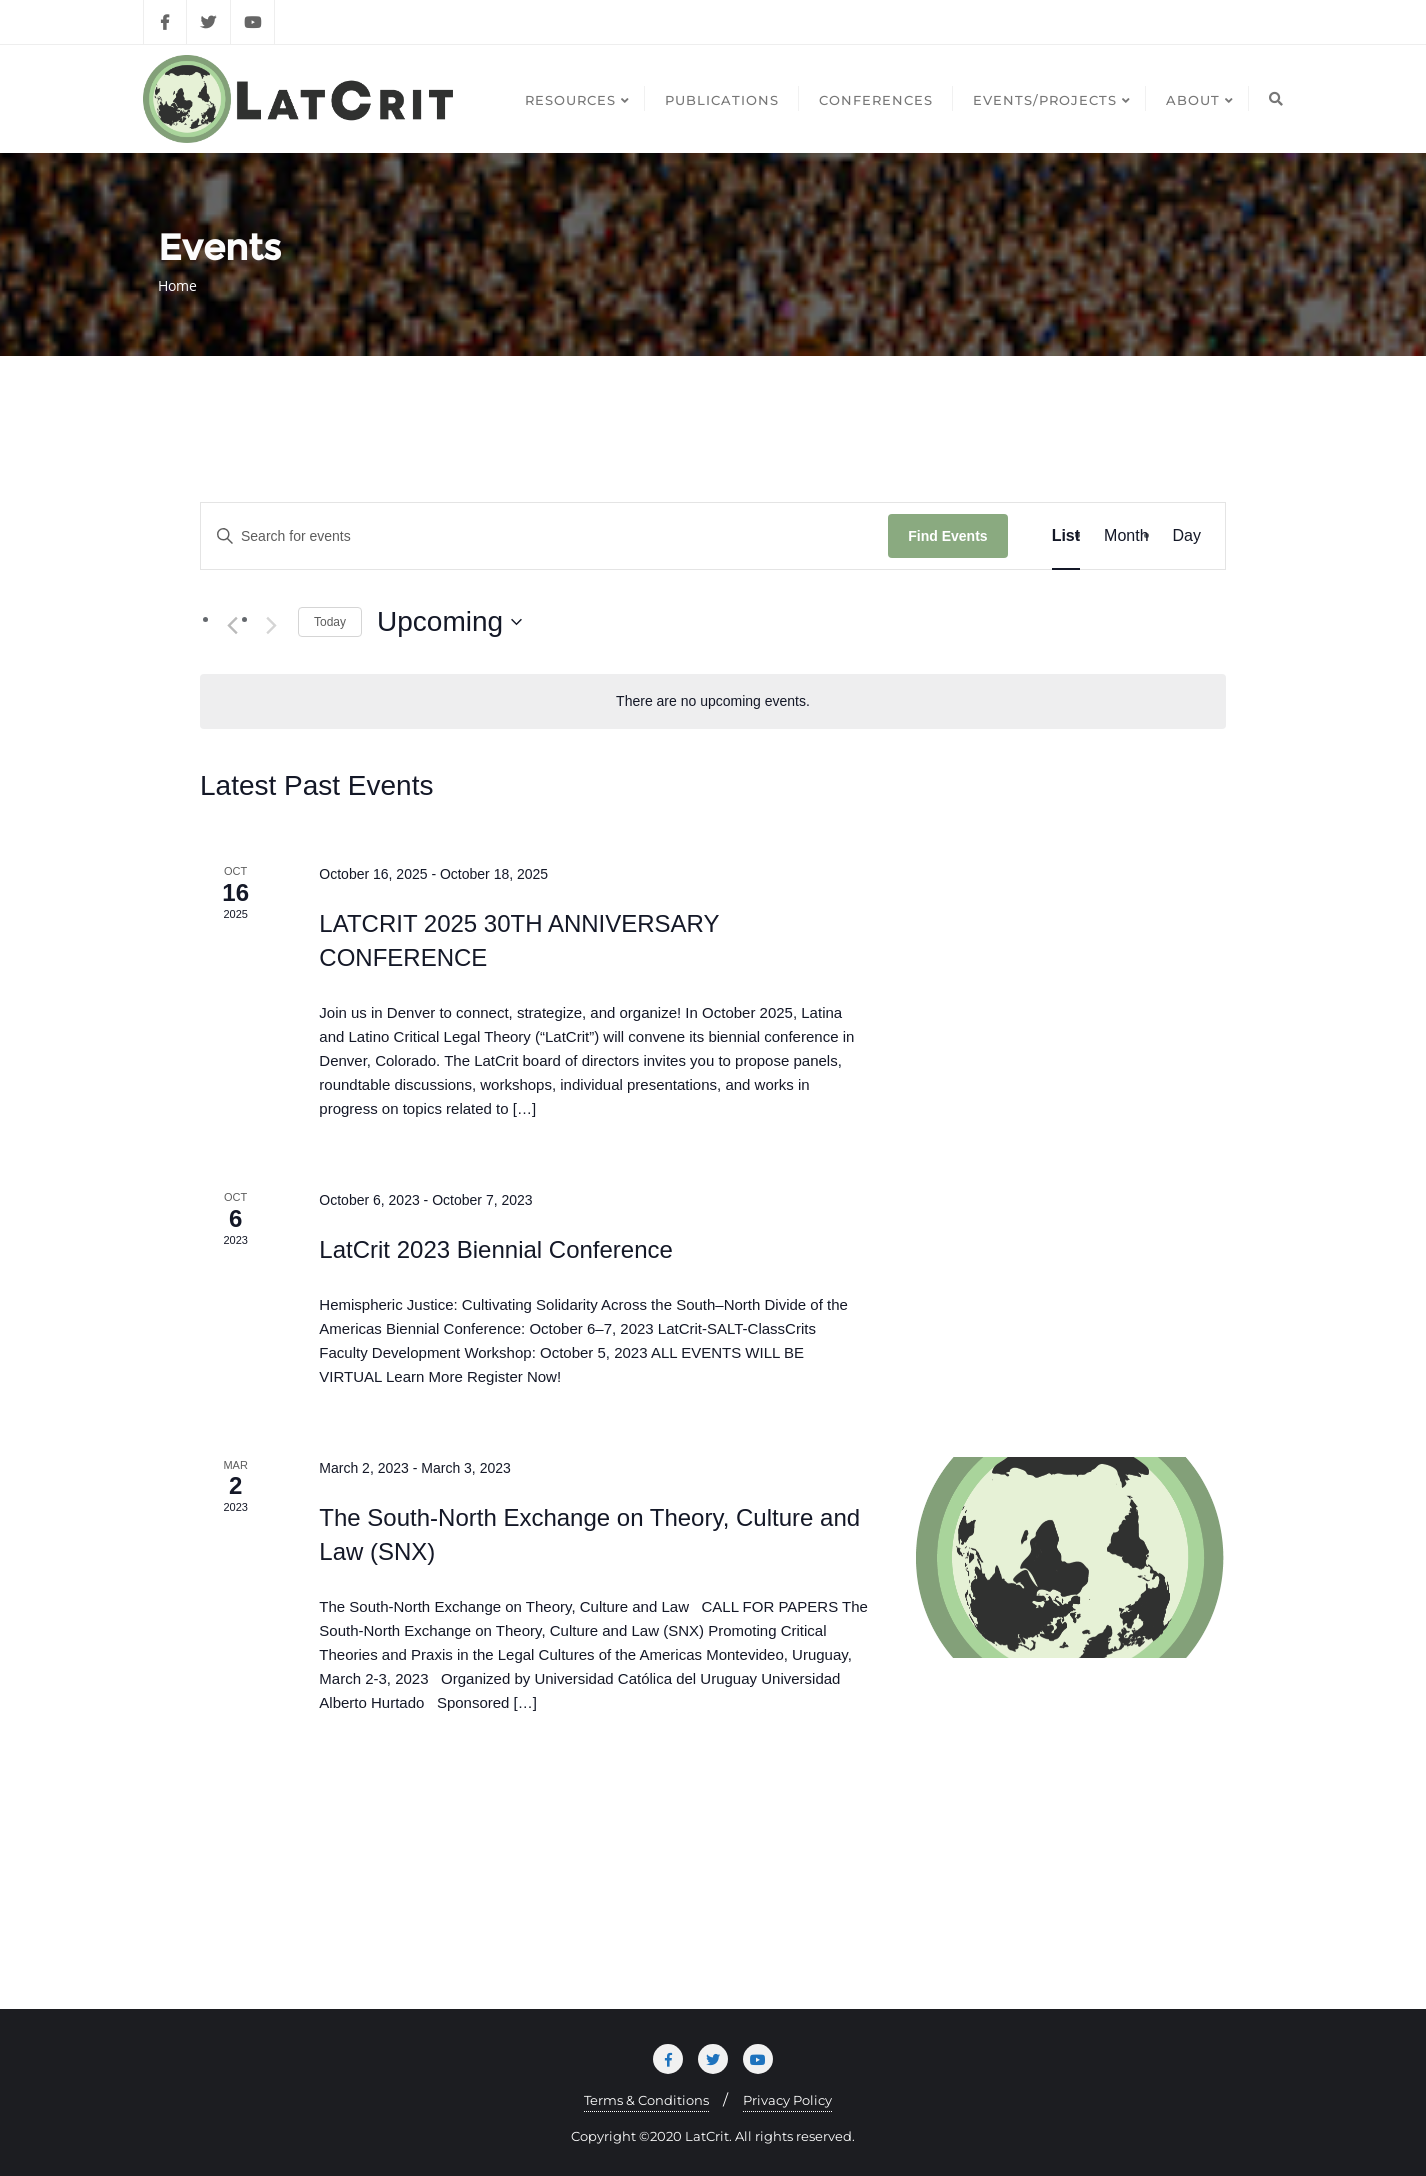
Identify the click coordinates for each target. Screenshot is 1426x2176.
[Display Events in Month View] (1126, 536)
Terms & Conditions (646, 2100)
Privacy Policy (787, 2100)
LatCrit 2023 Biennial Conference (496, 1249)
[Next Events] (271, 625)
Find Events (947, 536)
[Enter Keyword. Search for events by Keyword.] (544, 536)
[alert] (713, 701)
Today (330, 622)
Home (177, 285)
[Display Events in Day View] (1187, 536)
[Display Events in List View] (1066, 536)
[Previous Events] (232, 625)
